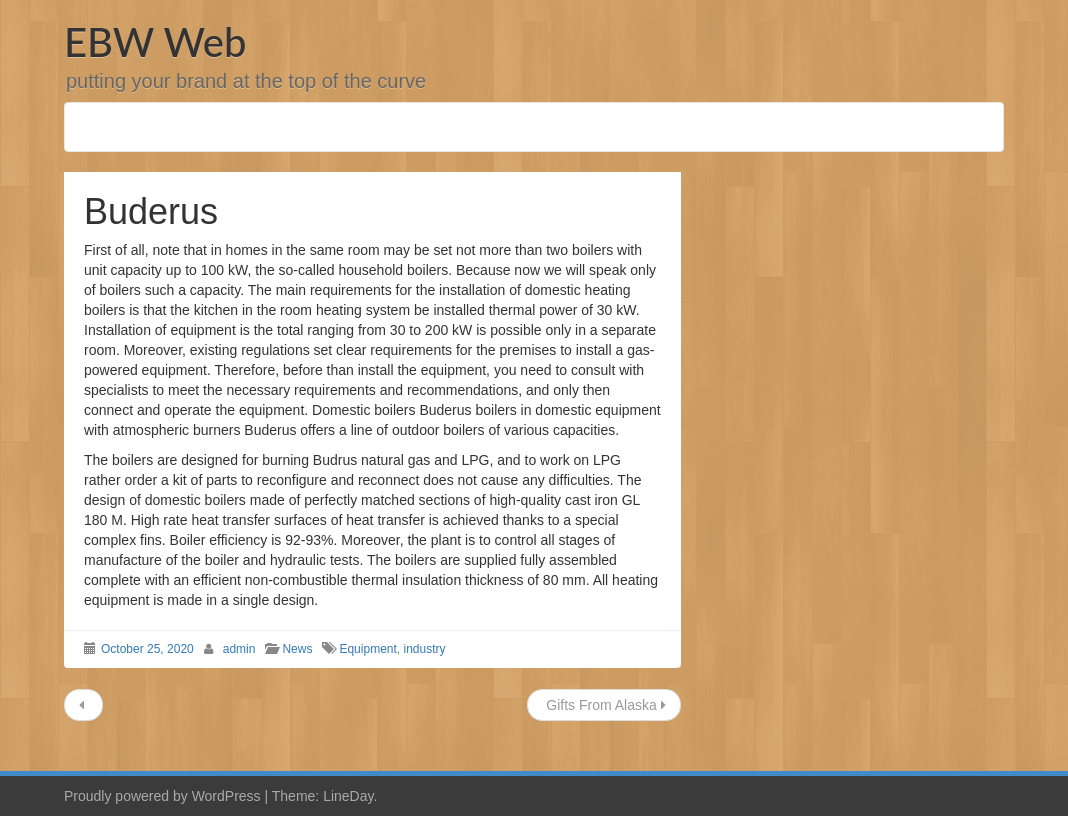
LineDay (348, 796)
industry (424, 649)
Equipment (367, 649)
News (297, 649)
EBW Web (155, 42)
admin (239, 649)
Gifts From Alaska (603, 705)
